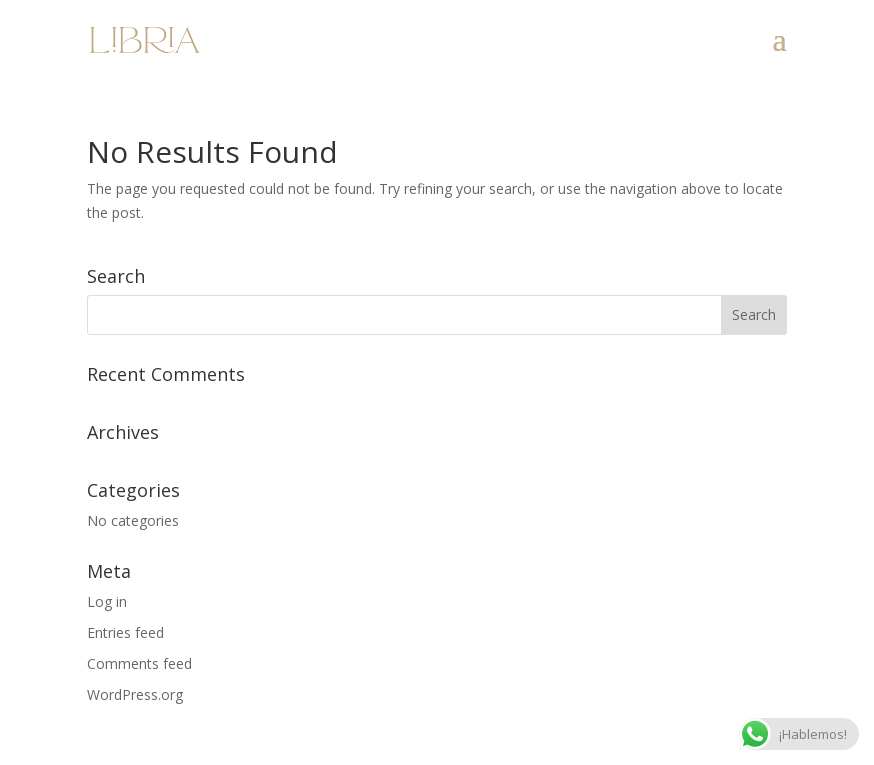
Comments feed (139, 663)
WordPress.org (135, 694)
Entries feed (125, 632)
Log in (107, 601)
